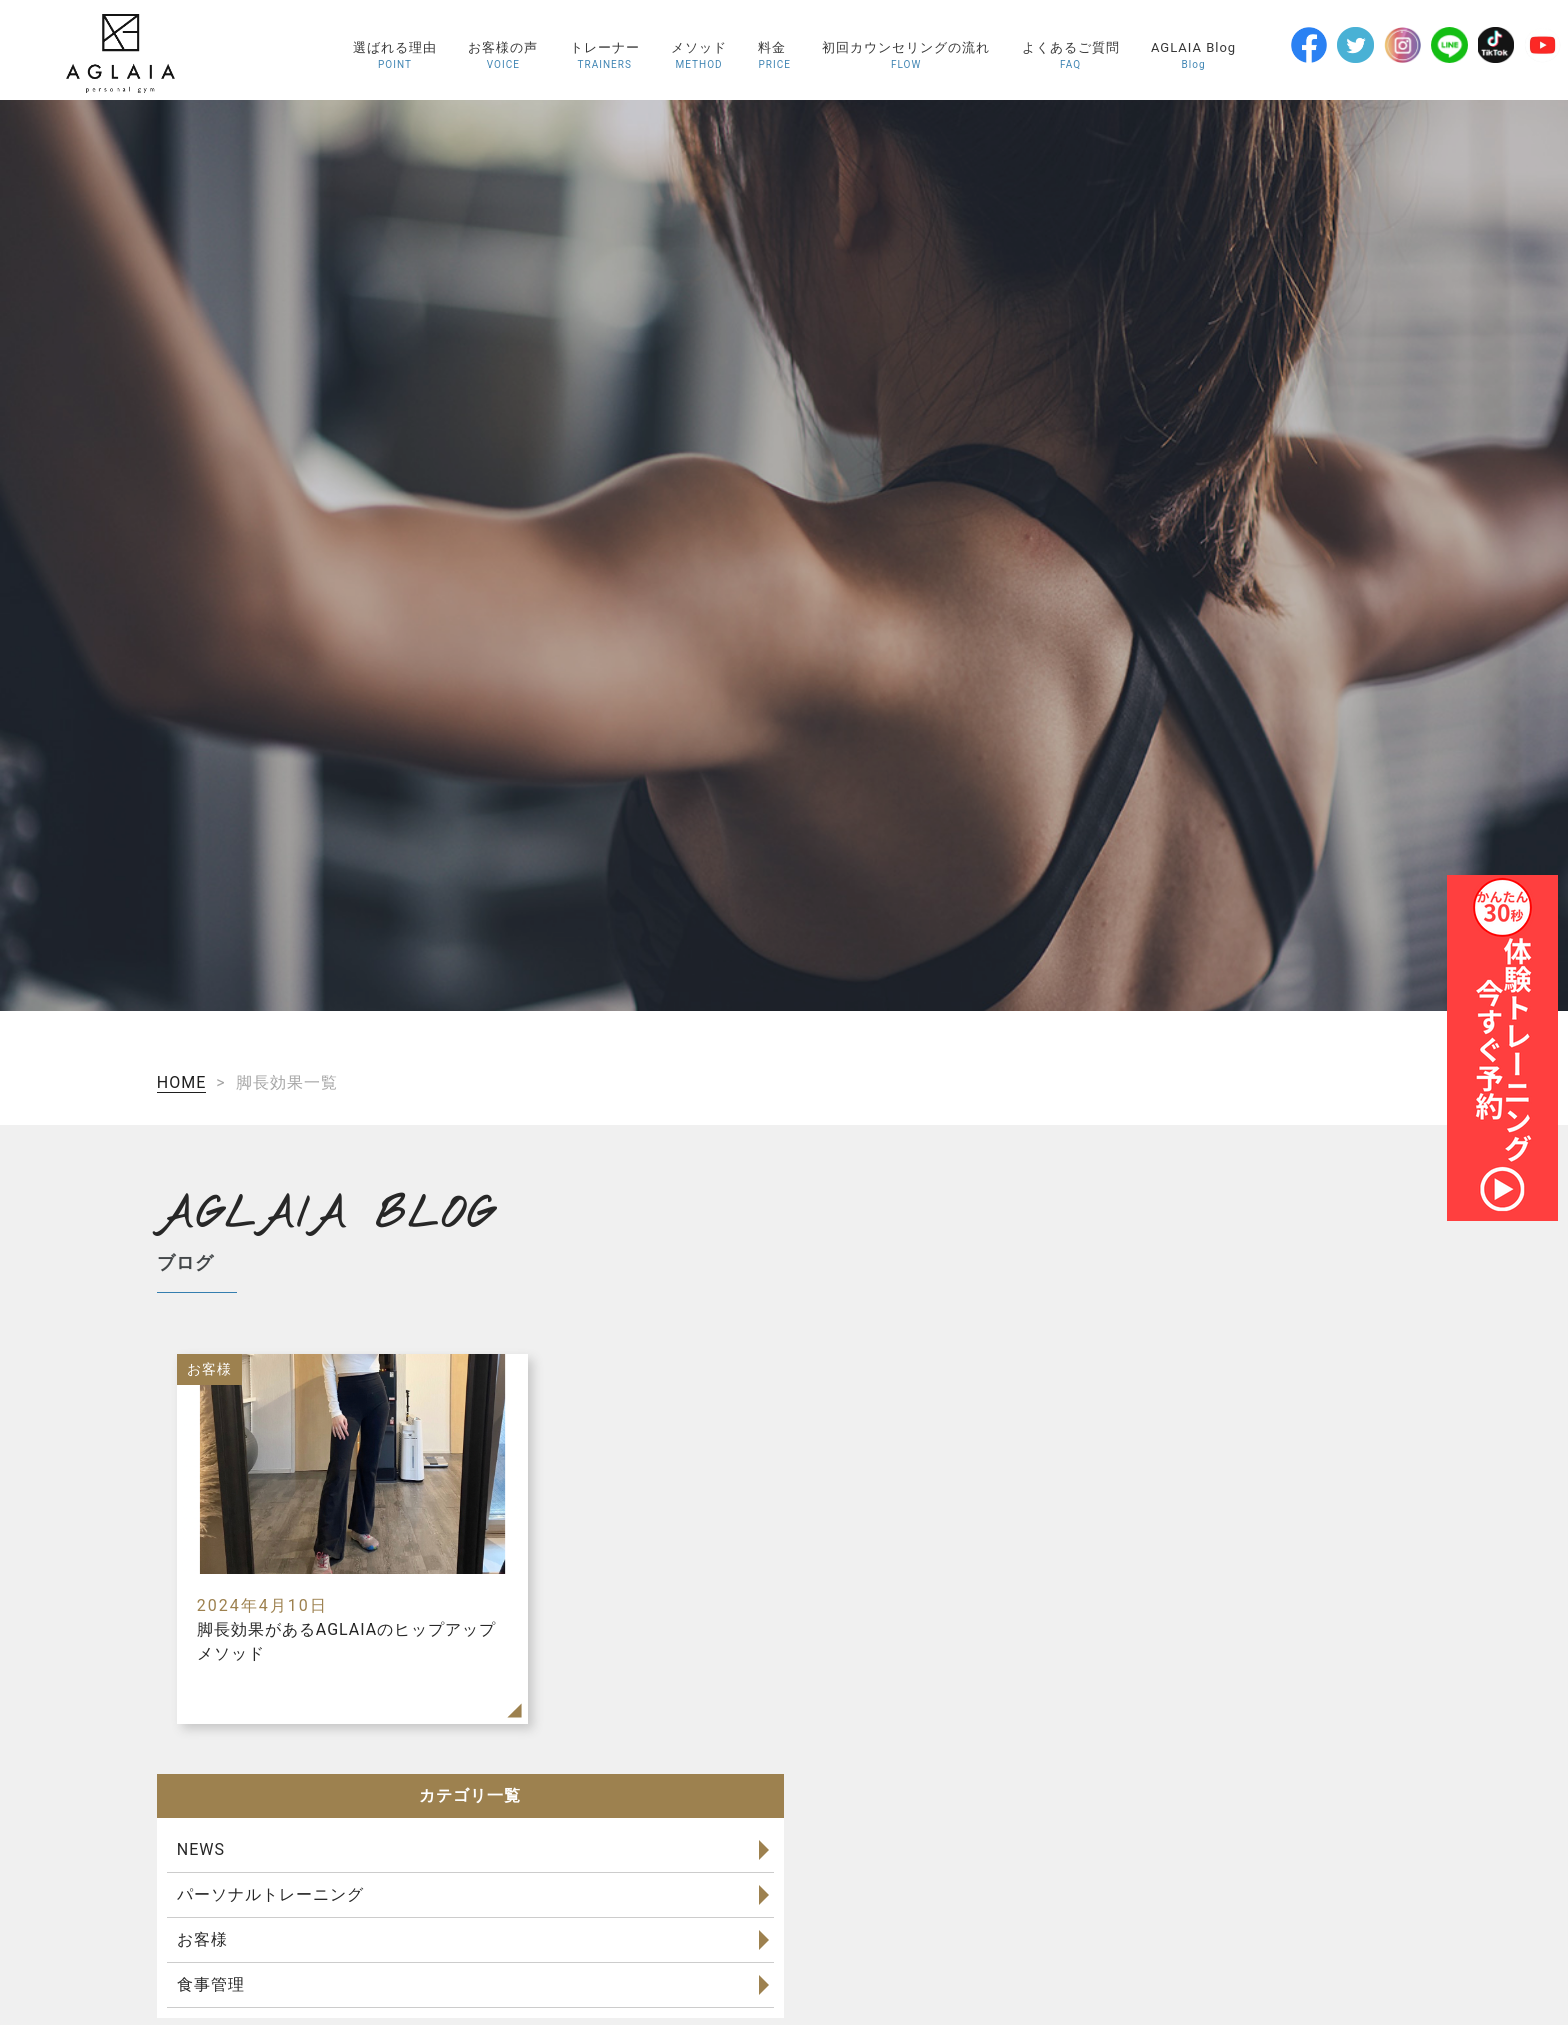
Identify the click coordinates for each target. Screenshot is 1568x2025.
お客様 (202, 1939)
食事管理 (211, 1984)
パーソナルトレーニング (270, 1894)
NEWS (201, 1849)
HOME (181, 1082)
